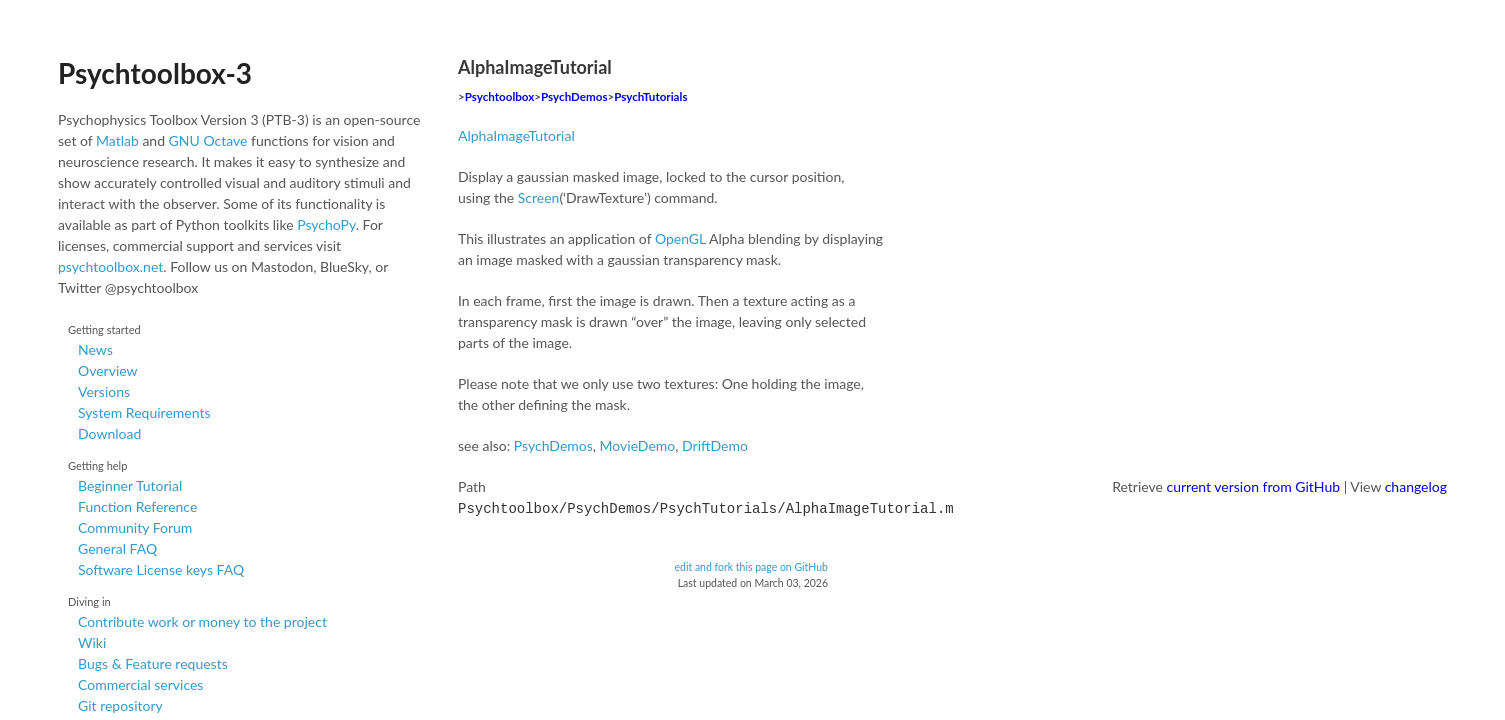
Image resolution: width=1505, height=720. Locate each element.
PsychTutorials (650, 96)
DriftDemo (715, 445)
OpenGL (680, 238)
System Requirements (144, 412)
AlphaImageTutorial (516, 135)
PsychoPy (326, 224)
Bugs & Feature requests (153, 663)
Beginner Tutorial (130, 485)
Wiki (92, 642)
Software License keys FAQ (161, 569)
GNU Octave (208, 140)
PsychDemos (574, 96)
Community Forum (135, 527)
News (95, 349)
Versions (104, 391)
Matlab (117, 140)
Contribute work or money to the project (202, 621)
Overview (108, 370)
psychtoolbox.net (110, 266)
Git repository (120, 705)
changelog (1416, 486)
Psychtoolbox (500, 96)
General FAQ (117, 548)
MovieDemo (638, 445)
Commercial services (140, 684)
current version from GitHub (1254, 486)
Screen (539, 197)
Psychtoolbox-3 (155, 73)
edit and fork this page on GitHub (751, 565)
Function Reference (137, 506)
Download (109, 433)
